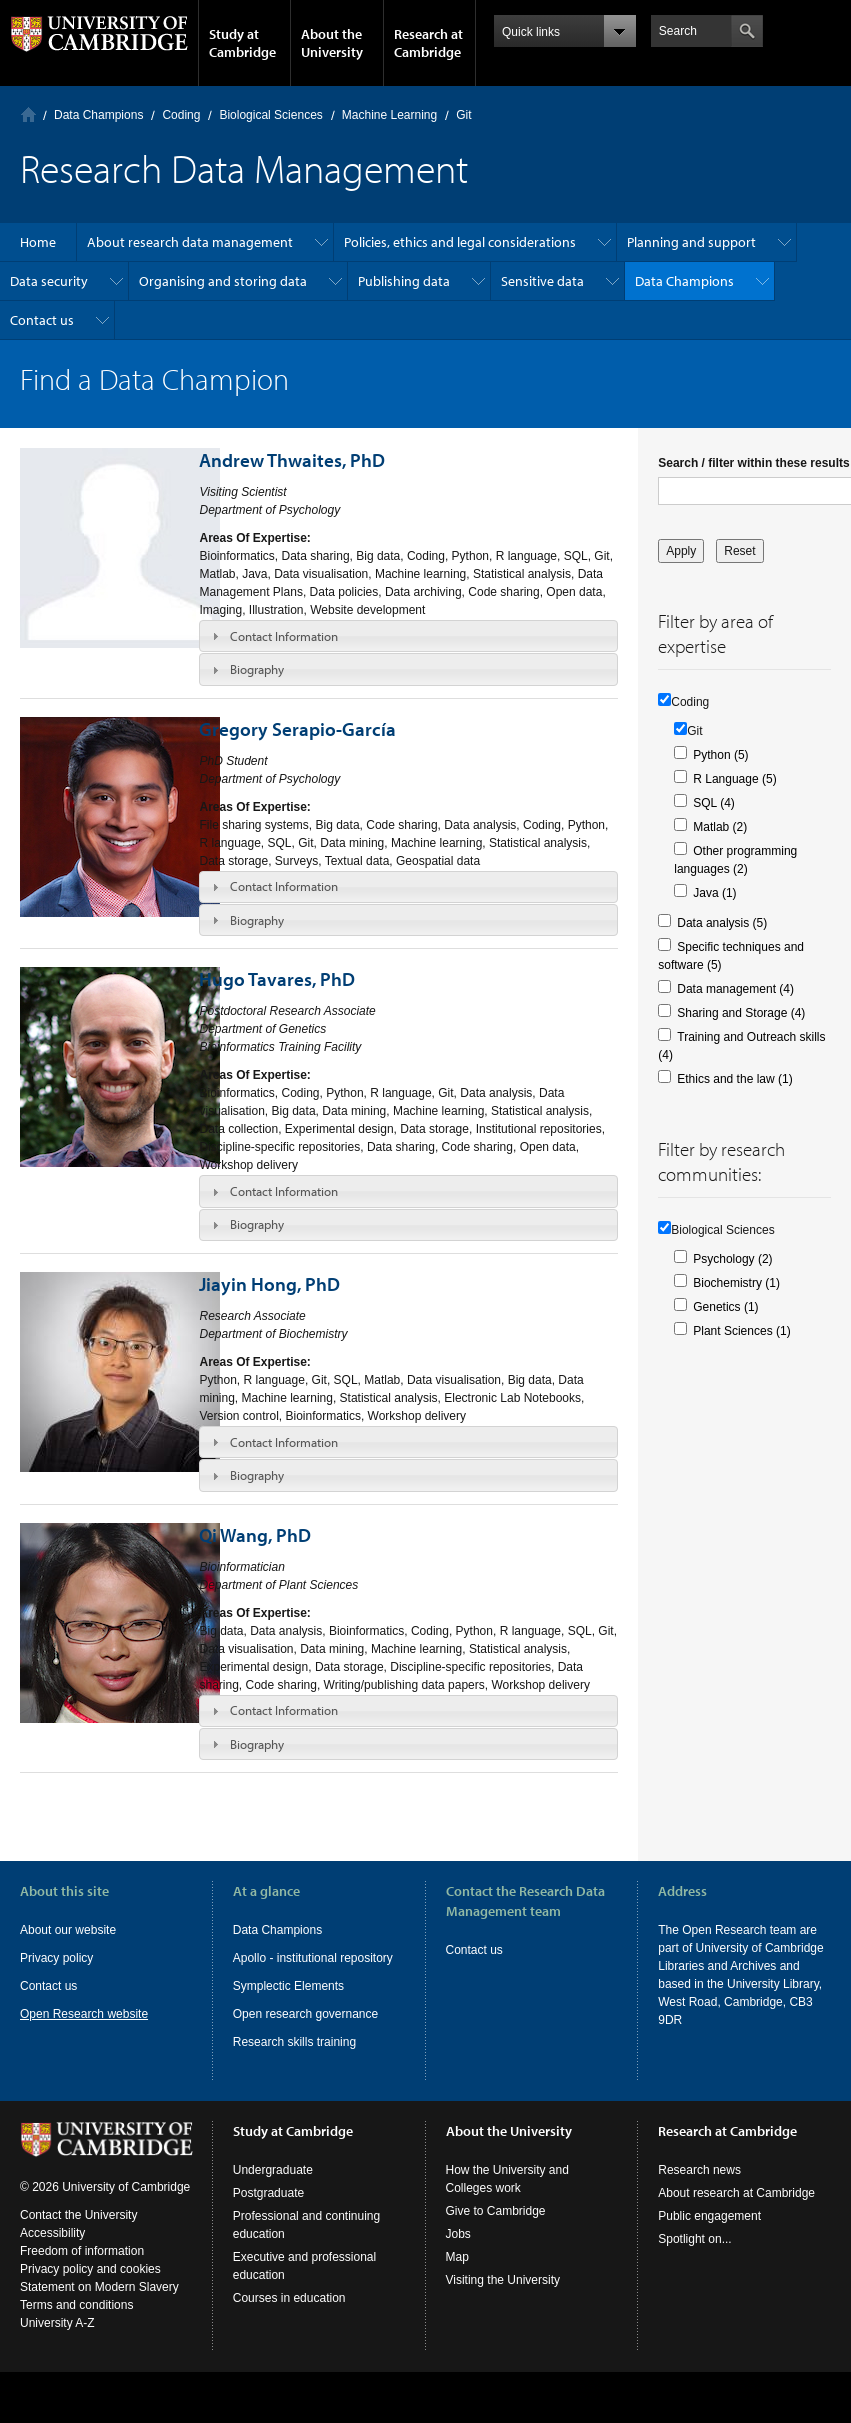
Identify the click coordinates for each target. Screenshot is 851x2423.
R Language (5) (734, 779)
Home (28, 114)
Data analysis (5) (722, 923)
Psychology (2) (732, 1259)
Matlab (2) (720, 827)
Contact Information (284, 636)
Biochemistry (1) (736, 1283)
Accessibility (52, 2251)
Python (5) (720, 755)
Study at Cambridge (242, 43)
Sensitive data (542, 281)
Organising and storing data (223, 281)
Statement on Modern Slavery (99, 2305)
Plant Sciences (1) (741, 1331)
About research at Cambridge (736, 2211)
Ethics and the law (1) (734, 1079)
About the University (332, 43)
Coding (181, 115)
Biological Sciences (270, 115)
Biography (257, 669)
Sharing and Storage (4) (741, 1013)
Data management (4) (735, 989)
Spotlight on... (694, 2257)
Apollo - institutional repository (313, 1958)
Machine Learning (389, 115)
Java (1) (714, 893)
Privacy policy (56, 1958)
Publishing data (404, 281)
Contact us (42, 320)
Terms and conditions (76, 2323)
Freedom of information (82, 2269)
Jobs (458, 2252)
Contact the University (78, 2233)
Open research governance (305, 2014)
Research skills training (294, 2042)
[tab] (408, 636)
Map (457, 2275)
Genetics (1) (725, 1307)
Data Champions (98, 115)
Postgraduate (268, 2211)
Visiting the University (503, 2298)
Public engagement (709, 2234)
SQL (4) (714, 803)
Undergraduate (273, 2188)
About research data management (190, 242)
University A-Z (57, 2341)
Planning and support (691, 242)
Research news (699, 2188)
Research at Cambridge (428, 43)
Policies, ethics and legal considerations (460, 242)
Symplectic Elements (288, 1986)
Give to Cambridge (496, 2229)
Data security (49, 281)
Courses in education (289, 2316)
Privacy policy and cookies (90, 2287)
